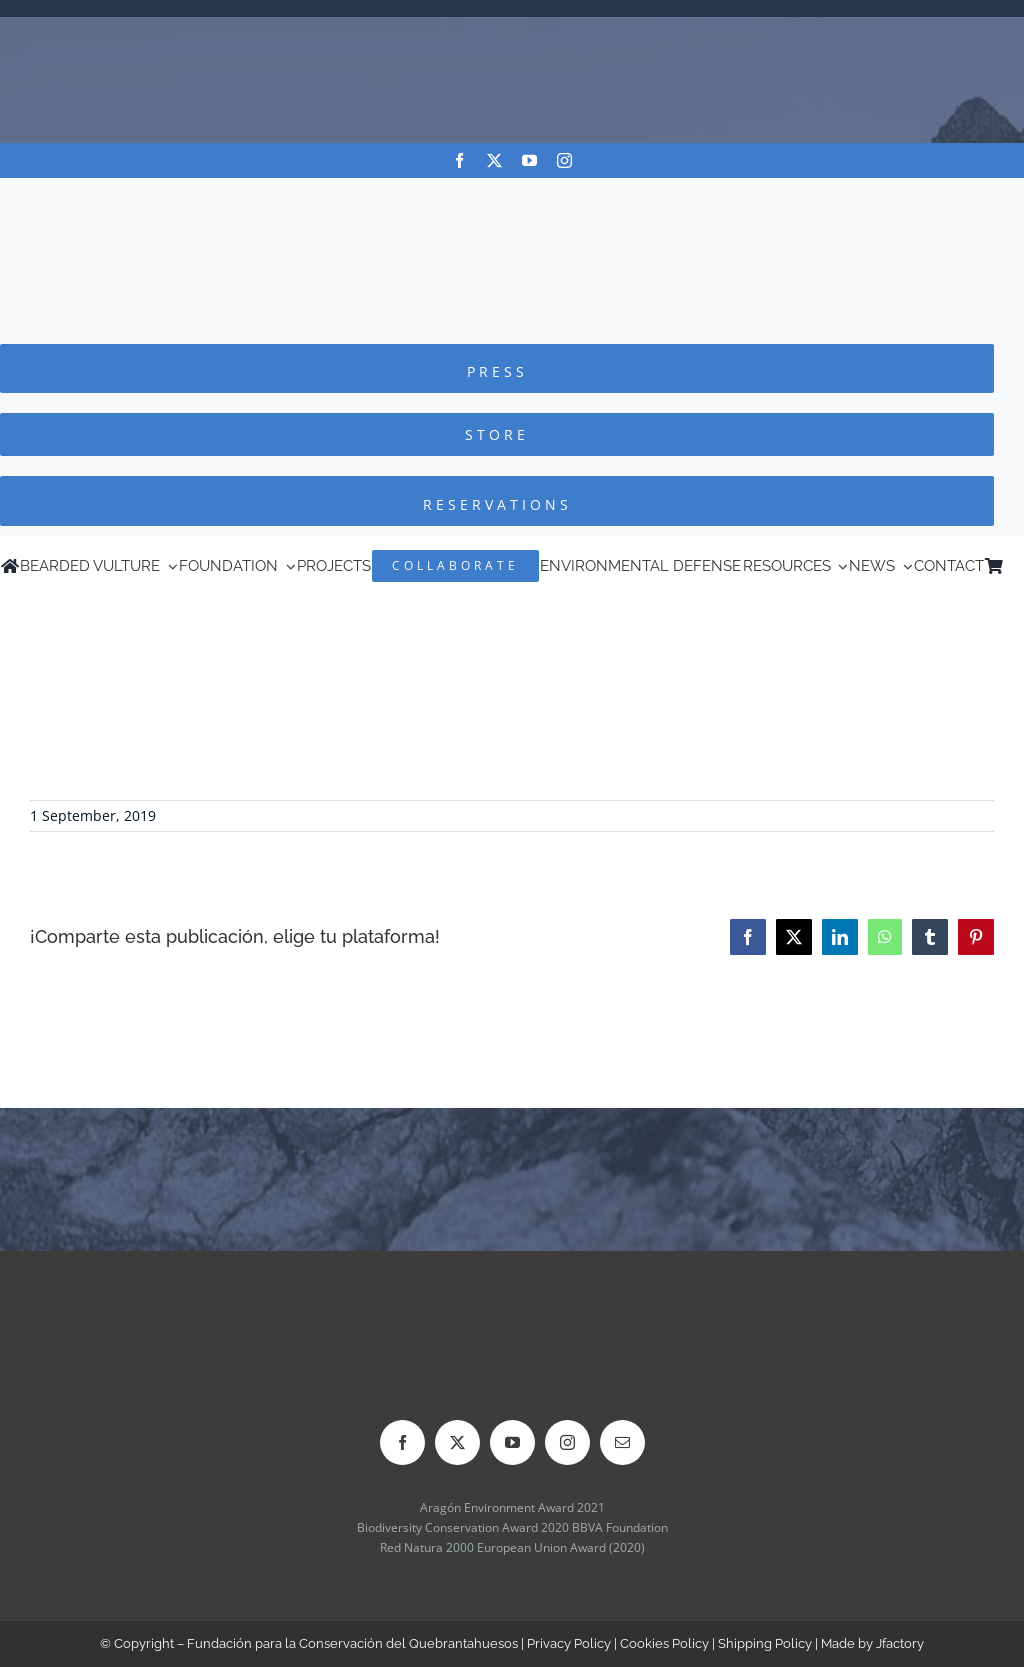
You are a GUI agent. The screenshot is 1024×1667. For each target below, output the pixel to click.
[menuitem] (1014, 566)
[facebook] (459, 160)
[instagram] (564, 160)
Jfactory (900, 1643)
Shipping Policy (765, 1643)
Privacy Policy (569, 1643)
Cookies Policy (664, 1643)
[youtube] (529, 160)
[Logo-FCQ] (512, 196)
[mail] (622, 1442)
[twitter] (494, 160)
